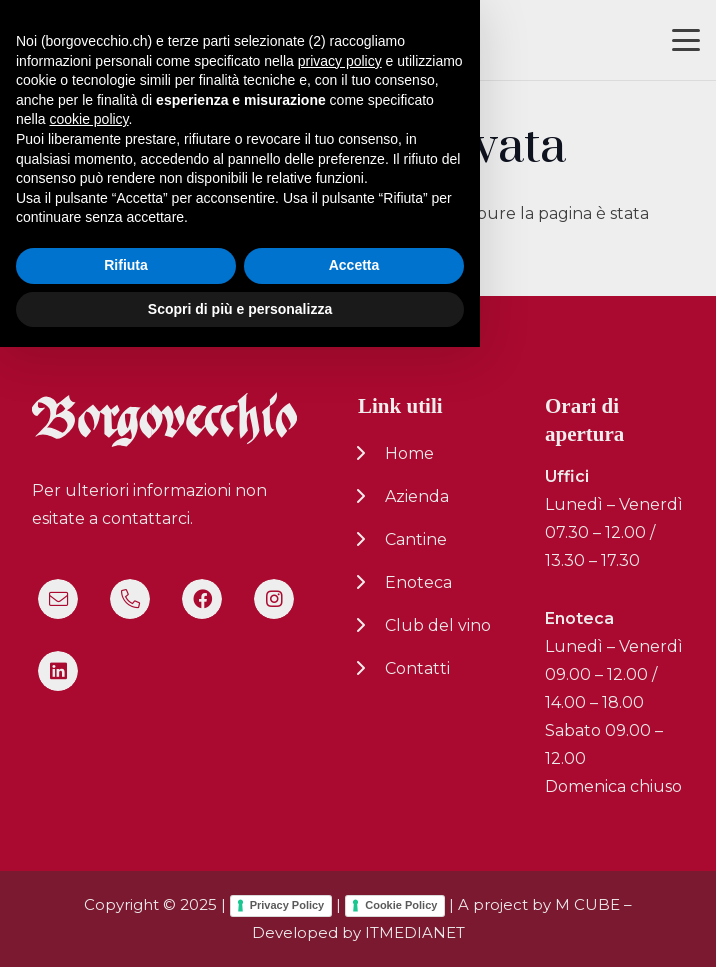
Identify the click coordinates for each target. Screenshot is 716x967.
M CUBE (587, 904)
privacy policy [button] (340, 680)
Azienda (417, 496)
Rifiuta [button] (126, 885)
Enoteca (418, 582)
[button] (686, 40)
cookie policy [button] (88, 739)
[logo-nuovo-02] (76, 40)
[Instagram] (274, 599)
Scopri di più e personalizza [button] (240, 928)
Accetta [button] (354, 885)
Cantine (416, 539)
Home (409, 453)
